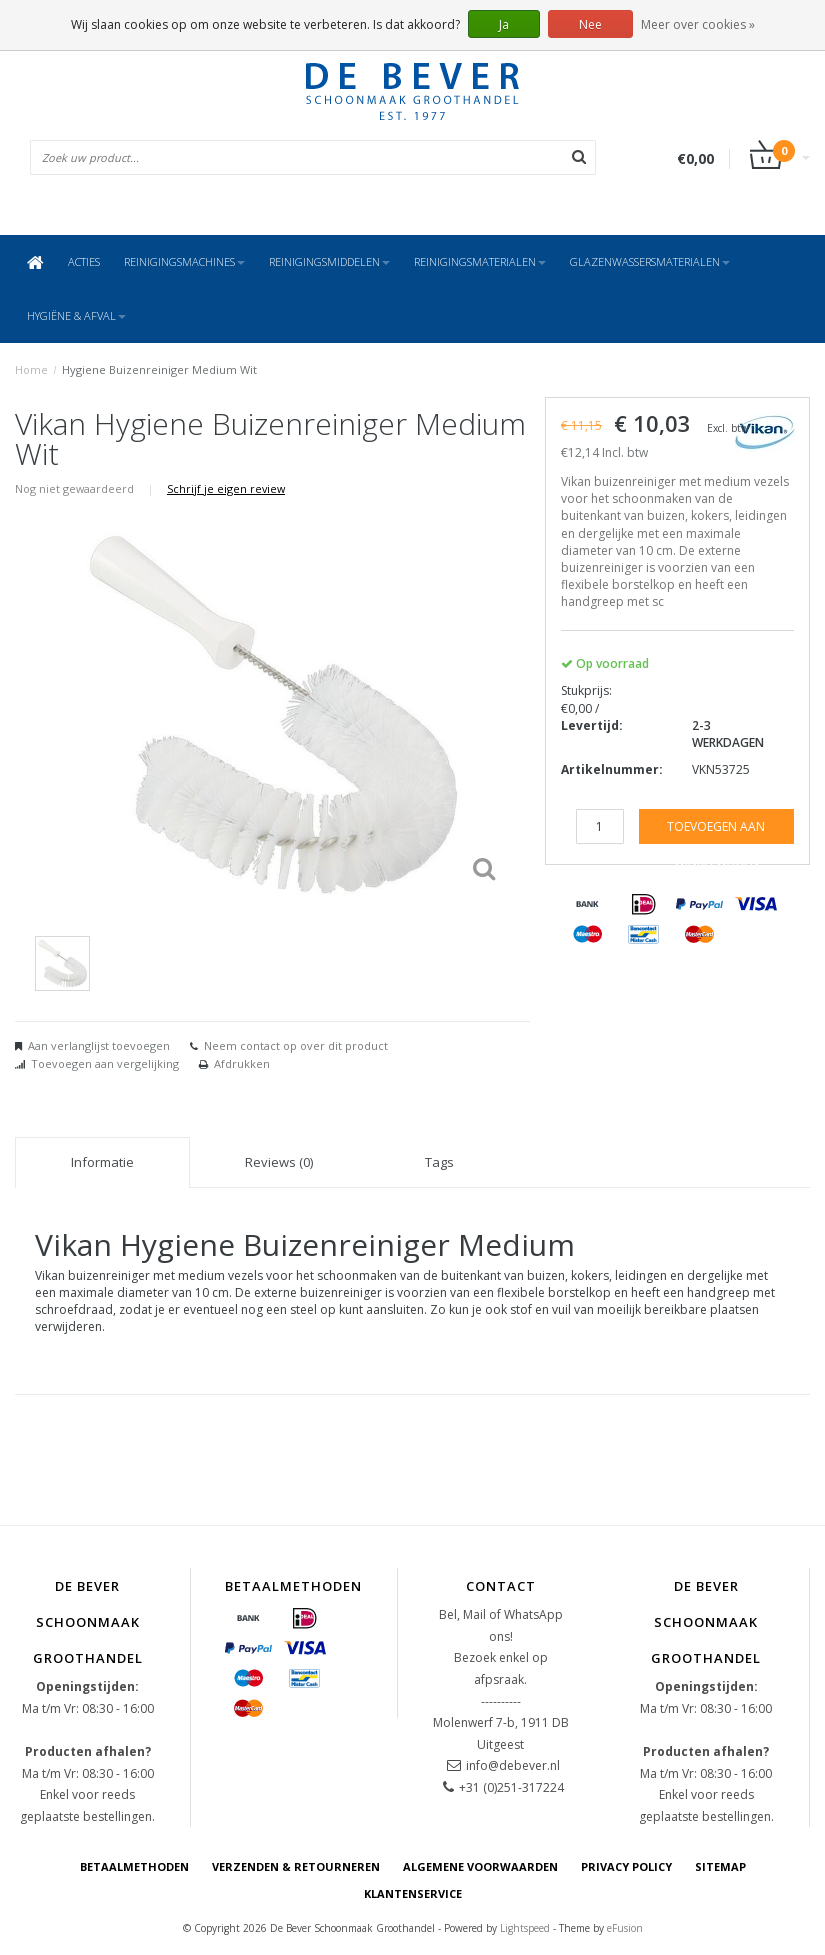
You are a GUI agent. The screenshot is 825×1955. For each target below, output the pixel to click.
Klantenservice (413, 1893)
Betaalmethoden (134, 1866)
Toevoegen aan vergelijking (105, 1063)
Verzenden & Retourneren (296, 1866)
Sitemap (720, 1866)
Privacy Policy (626, 1866)
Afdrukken (242, 1063)
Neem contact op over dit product (296, 1045)
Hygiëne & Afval (76, 315)
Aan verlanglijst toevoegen (99, 1045)
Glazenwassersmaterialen (650, 261)
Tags (439, 1162)
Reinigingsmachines (184, 261)
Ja (504, 24)
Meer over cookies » (698, 24)
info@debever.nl (513, 1765)
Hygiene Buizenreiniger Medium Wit (159, 369)
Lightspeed (525, 1928)
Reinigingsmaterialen (480, 261)
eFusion (625, 1928)
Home (31, 369)
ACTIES (84, 261)
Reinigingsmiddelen (329, 261)
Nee (590, 24)
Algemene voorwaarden (480, 1866)
